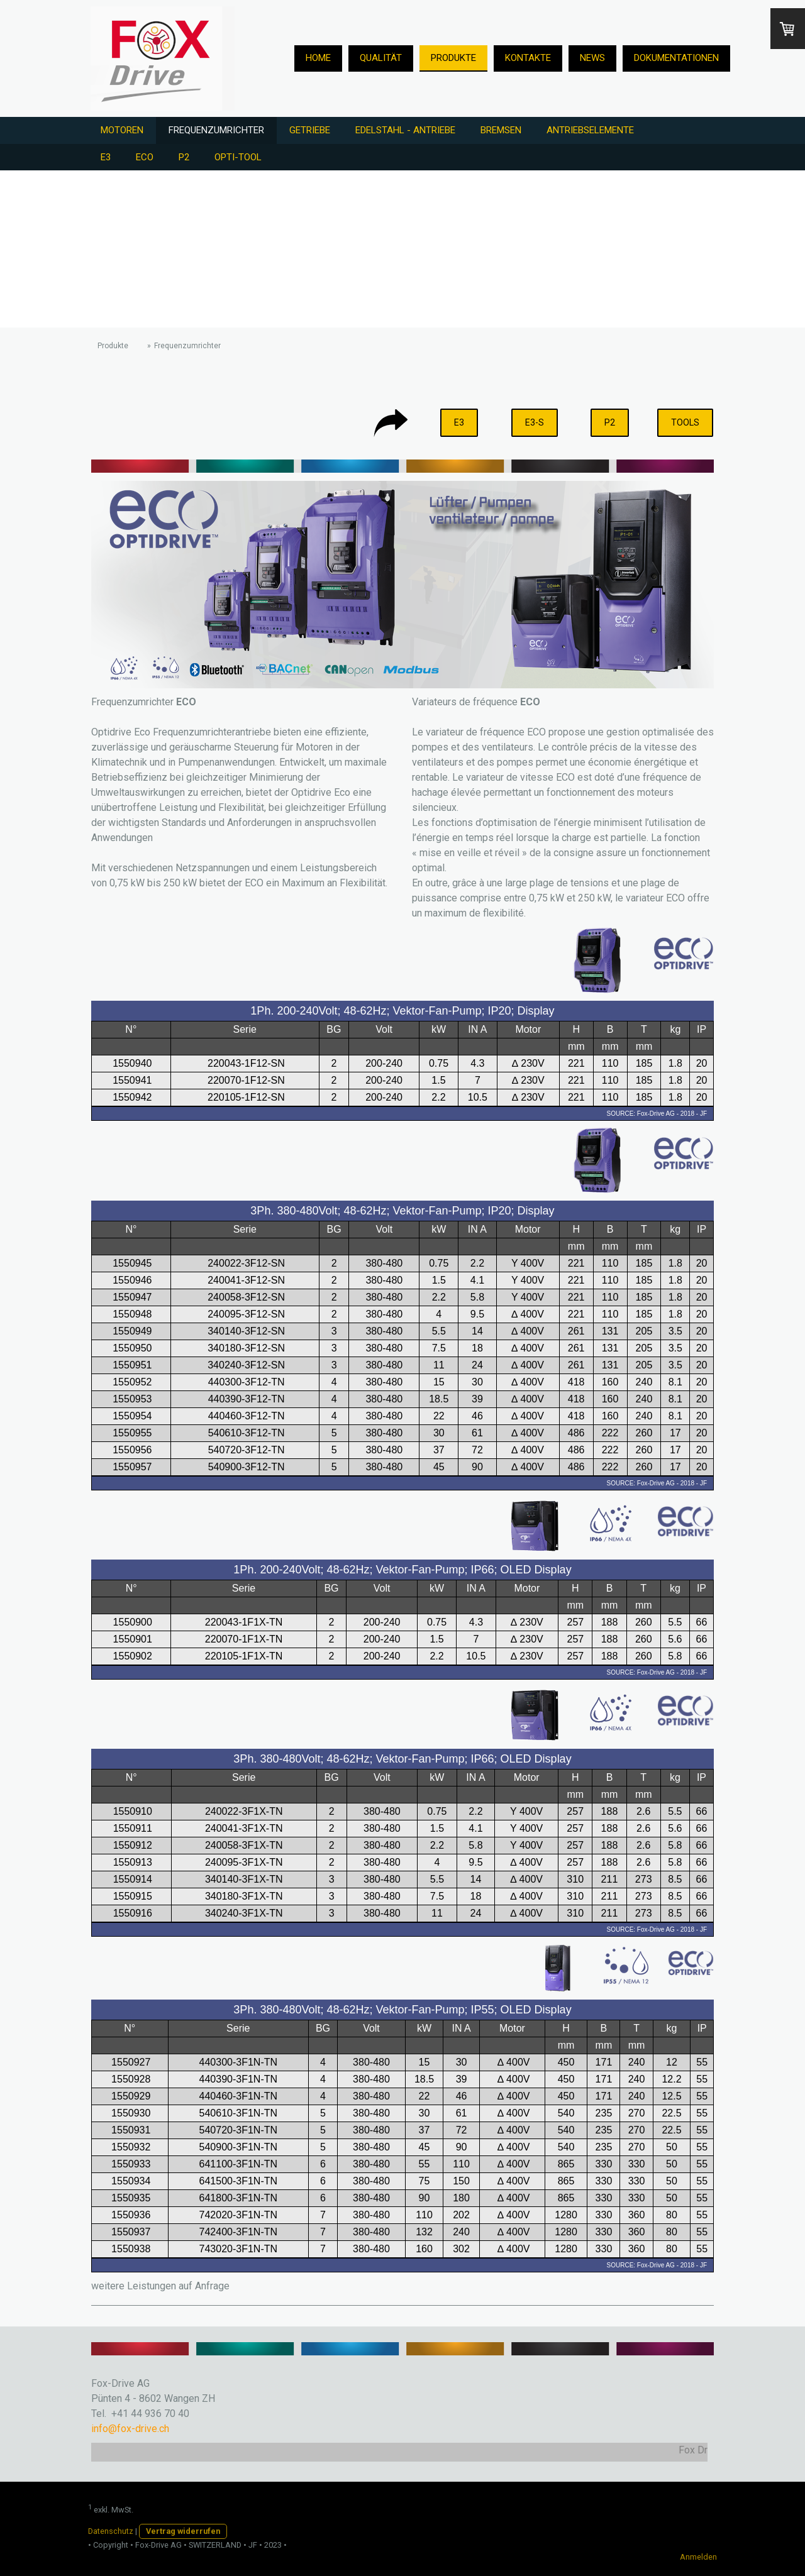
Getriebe (309, 130)
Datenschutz (110, 2531)
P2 (184, 157)
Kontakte (528, 57)
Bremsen (500, 130)
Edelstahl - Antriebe (405, 130)
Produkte (453, 57)
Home (318, 57)
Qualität (381, 57)
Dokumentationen (676, 57)
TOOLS (685, 422)
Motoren (122, 130)
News (592, 57)
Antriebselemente (590, 130)
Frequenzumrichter (216, 130)
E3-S (534, 422)
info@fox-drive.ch (130, 2429)
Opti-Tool (238, 157)
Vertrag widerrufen (183, 2531)
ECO (144, 157)
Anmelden (698, 2557)
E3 (106, 157)
